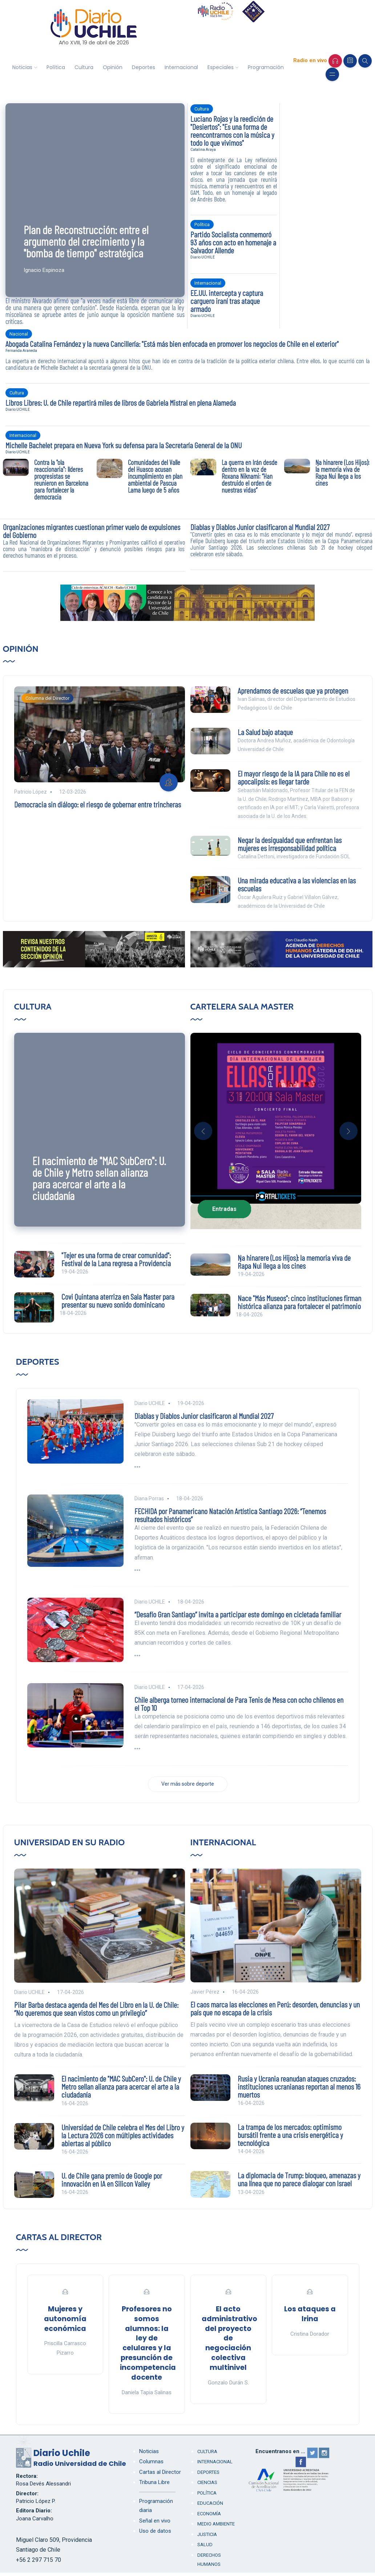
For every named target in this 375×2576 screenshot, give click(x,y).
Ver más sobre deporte (187, 1784)
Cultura (83, 67)
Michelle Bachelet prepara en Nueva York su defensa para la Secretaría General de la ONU (123, 445)
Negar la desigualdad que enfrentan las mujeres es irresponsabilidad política (290, 843)
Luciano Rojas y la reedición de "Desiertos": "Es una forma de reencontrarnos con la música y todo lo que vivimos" (232, 130)
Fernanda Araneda (21, 351)
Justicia (207, 2534)
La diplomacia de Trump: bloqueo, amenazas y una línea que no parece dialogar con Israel (299, 2179)
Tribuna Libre (154, 2482)
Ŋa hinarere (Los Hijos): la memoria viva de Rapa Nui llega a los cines (342, 472)
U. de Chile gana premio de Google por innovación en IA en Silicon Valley (111, 2179)
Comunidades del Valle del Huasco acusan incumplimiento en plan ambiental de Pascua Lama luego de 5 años (155, 476)
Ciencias (207, 2482)
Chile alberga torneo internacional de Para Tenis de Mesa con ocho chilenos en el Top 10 (238, 1703)
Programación (266, 67)
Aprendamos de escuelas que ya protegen (293, 690)
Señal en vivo (154, 2520)
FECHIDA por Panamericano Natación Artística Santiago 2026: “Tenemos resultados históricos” (230, 1515)
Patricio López (30, 792)
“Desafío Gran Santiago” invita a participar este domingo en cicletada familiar (237, 1614)
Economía (209, 2513)
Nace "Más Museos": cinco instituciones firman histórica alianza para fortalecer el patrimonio (299, 1302)
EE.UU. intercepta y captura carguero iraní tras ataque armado (226, 300)
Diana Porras (149, 1498)
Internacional (181, 67)
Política (56, 67)
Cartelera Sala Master (242, 1006)
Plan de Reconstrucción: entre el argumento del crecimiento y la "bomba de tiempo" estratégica (86, 241)
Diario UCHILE (202, 257)
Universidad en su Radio (69, 1842)
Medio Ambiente (216, 2524)
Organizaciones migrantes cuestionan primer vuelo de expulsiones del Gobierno (91, 530)
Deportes (143, 67)
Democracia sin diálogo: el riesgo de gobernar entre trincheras (97, 804)
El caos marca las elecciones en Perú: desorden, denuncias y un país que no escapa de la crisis (275, 2008)
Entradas (224, 1208)
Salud (205, 2544)
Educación (210, 2503)
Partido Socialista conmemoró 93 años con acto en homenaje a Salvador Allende (233, 242)
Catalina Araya (203, 150)
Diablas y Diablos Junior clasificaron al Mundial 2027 (260, 526)
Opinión (112, 67)
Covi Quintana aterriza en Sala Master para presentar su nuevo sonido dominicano (117, 1300)
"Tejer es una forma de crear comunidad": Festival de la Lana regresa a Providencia (116, 1259)
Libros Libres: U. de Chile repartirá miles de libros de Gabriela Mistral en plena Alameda (120, 402)
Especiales (220, 67)
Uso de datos (155, 2531)
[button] (203, 1131)
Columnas (151, 2461)
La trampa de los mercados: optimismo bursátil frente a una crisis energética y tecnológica (290, 2134)
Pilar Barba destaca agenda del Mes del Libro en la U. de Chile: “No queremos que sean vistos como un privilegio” (96, 2008)
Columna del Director (47, 698)
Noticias (22, 67)
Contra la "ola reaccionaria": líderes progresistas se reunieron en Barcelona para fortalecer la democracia (61, 479)
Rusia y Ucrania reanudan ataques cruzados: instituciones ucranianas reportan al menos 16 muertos (299, 2086)
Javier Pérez (204, 1992)
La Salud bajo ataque (265, 732)
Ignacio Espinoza (44, 270)
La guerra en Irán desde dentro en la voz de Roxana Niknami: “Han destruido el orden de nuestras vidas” (249, 476)
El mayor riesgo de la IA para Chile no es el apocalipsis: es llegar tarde (294, 777)
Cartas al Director (59, 2237)
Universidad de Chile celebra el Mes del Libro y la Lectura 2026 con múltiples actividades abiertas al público (122, 2135)
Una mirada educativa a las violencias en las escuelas (297, 884)
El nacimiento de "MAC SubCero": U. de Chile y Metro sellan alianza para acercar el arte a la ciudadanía (99, 1177)
